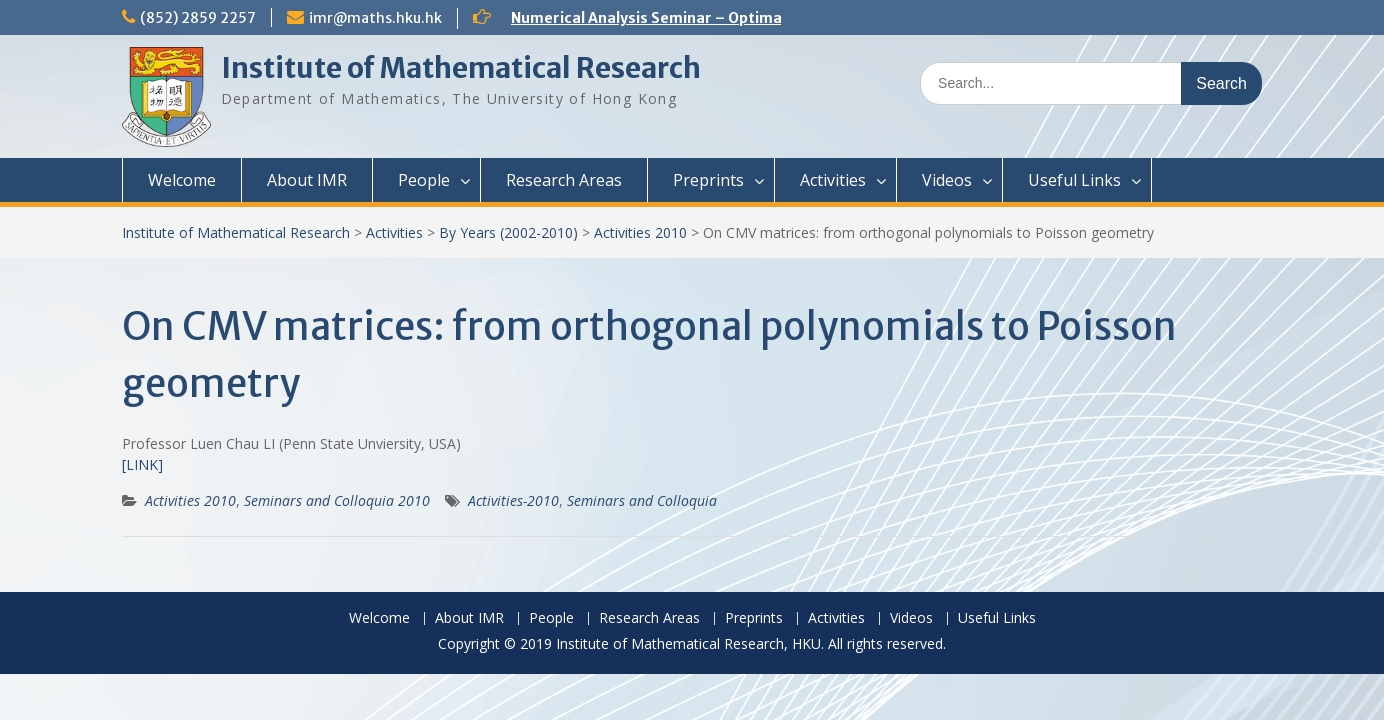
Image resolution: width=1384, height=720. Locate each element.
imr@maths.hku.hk (375, 18)
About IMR (307, 180)
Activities (833, 180)
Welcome (182, 180)
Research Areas (564, 180)
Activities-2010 (513, 500)
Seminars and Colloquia (642, 500)
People (424, 180)
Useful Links (1074, 180)
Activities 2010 (640, 232)
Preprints (708, 180)
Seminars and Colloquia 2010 (337, 500)
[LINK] (142, 464)
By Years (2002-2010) (508, 232)
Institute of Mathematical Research (461, 68)
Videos (947, 180)
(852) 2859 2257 (198, 18)
